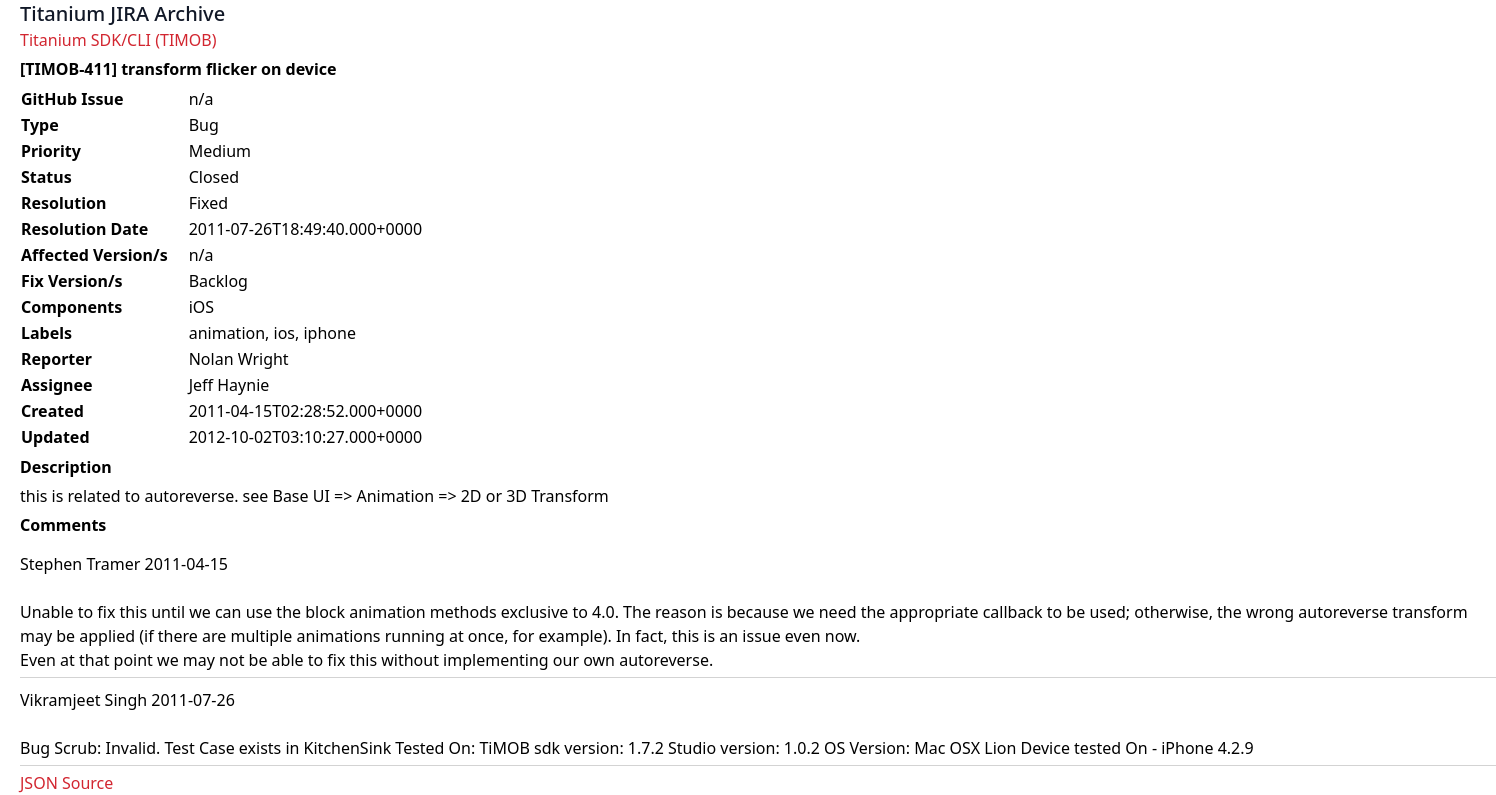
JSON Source (66, 783)
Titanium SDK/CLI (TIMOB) (118, 40)
